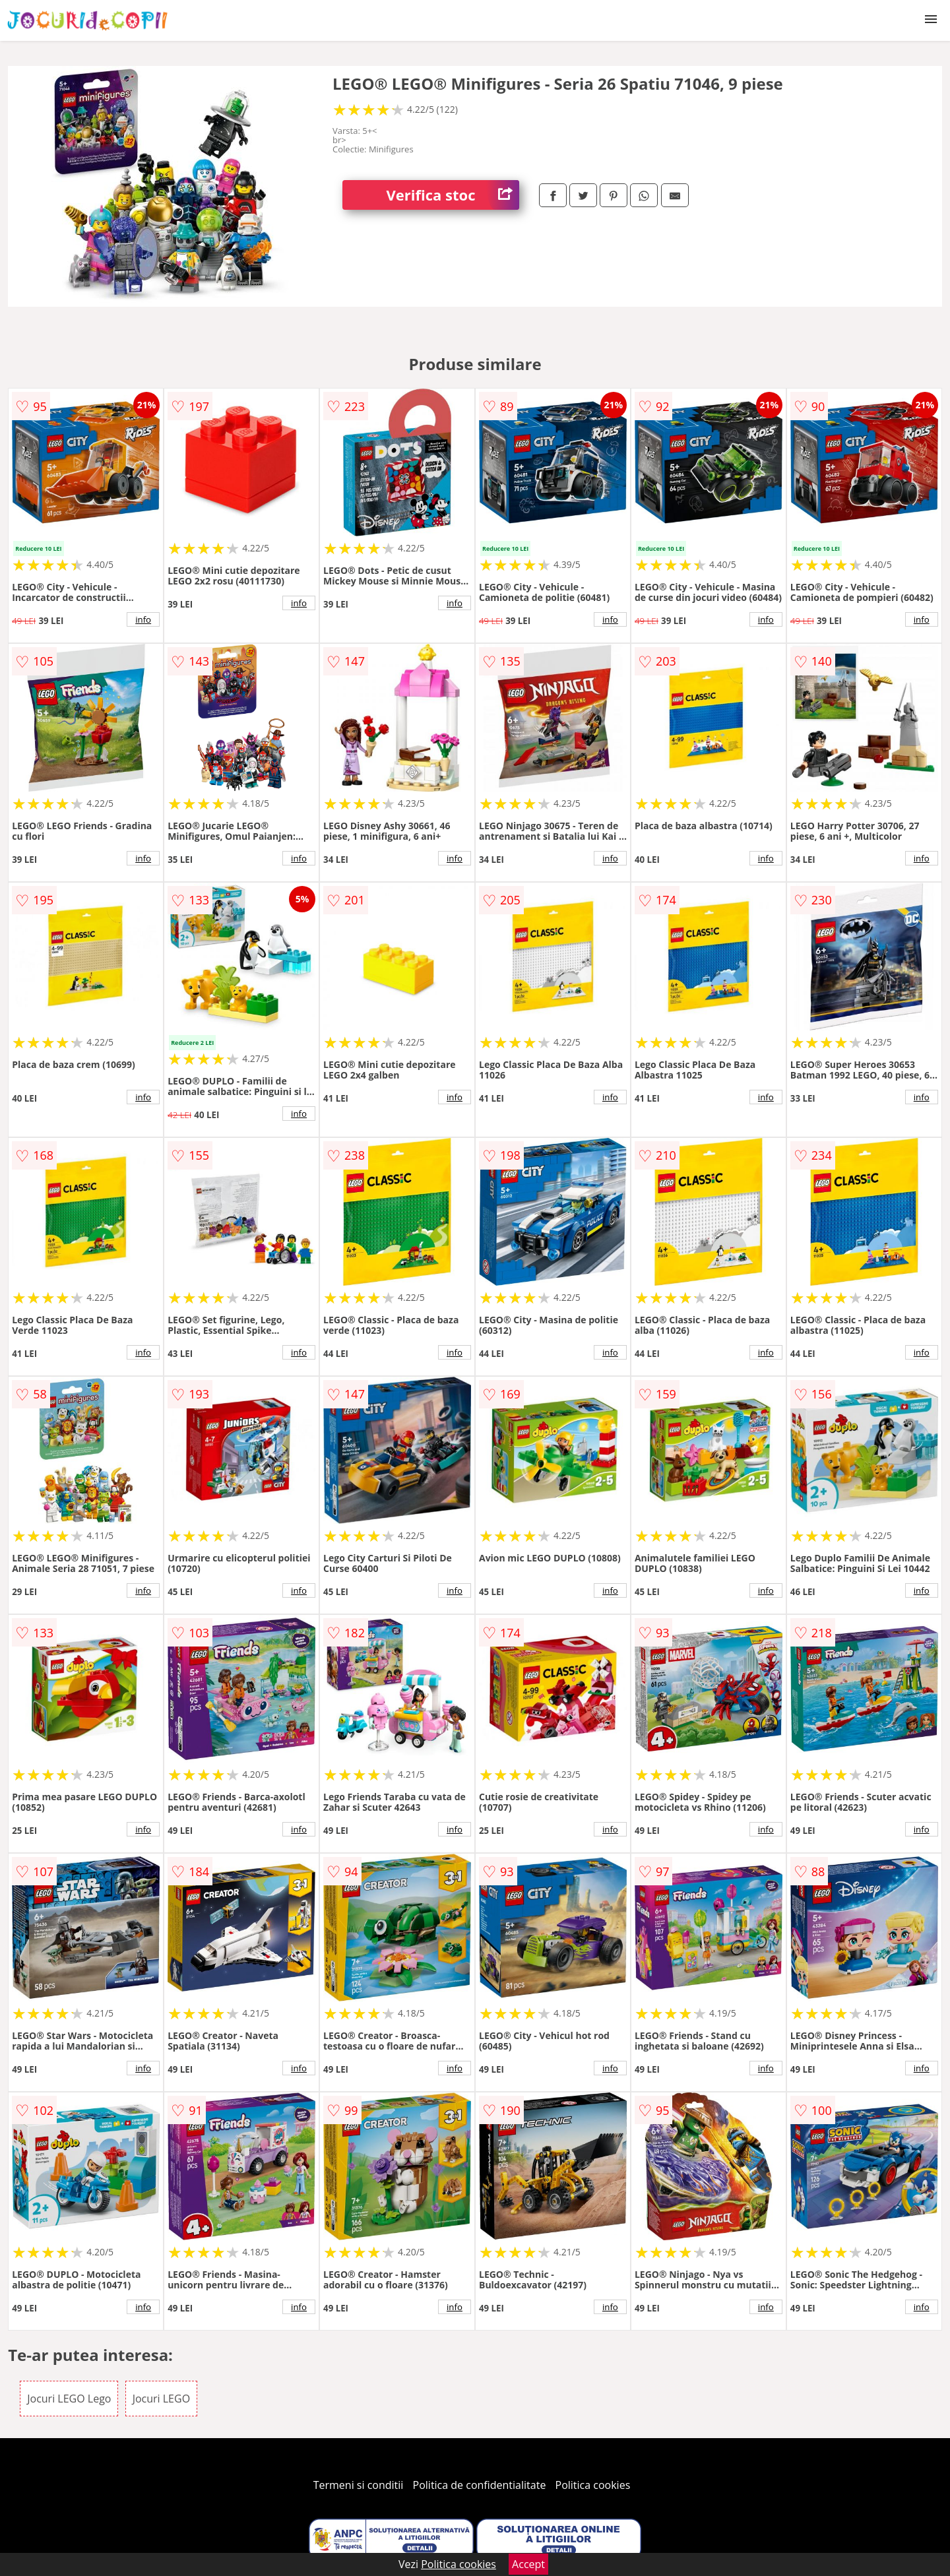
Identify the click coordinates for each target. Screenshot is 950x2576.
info (143, 619)
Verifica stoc (453, 195)
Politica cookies (593, 2485)
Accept (528, 2564)
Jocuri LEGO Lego (69, 2398)
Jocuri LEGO (161, 2398)
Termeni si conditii (358, 2485)
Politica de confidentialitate (479, 2485)
